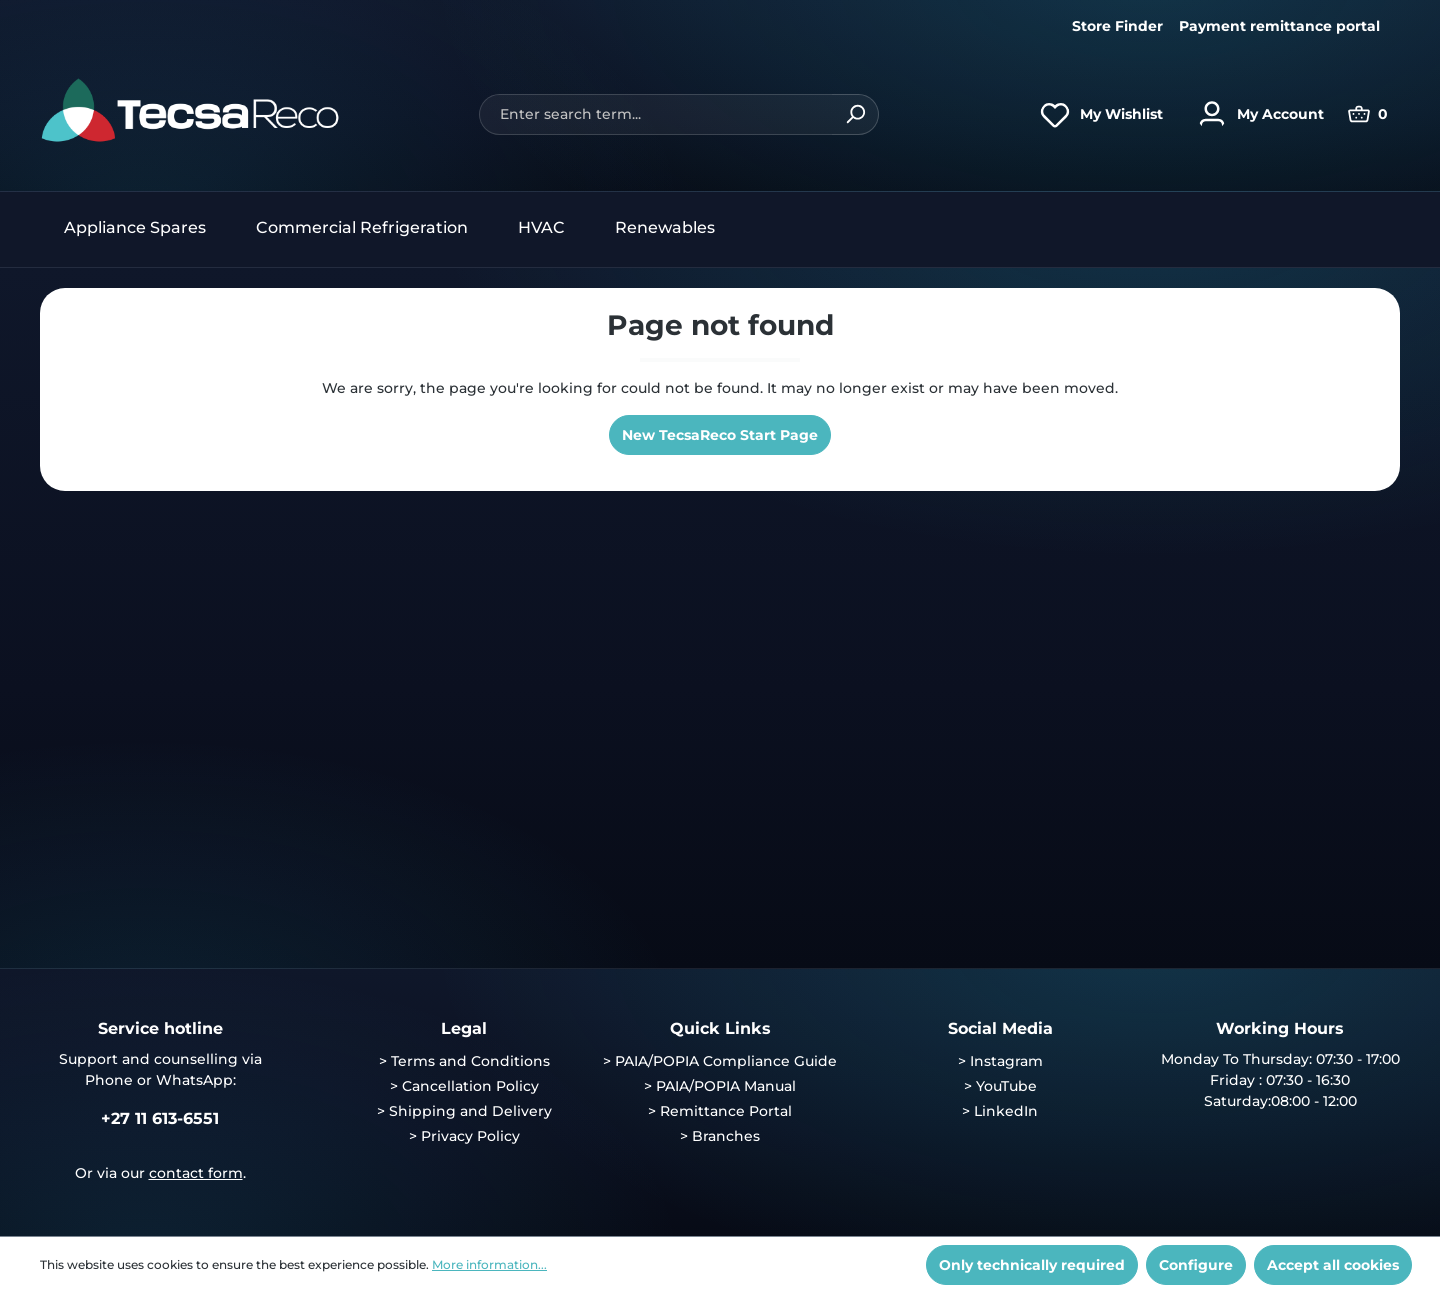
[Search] (855, 114)
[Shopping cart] (1368, 114)
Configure (1196, 1265)
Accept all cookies (1333, 1265)
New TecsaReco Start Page (720, 435)
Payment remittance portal (1279, 26)
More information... (489, 1264)
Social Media (1000, 1028)
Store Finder (1117, 26)
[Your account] (1255, 114)
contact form (196, 1173)
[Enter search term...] (655, 114)
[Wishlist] (1096, 114)
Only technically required (1032, 1265)
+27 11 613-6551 (160, 1118)
